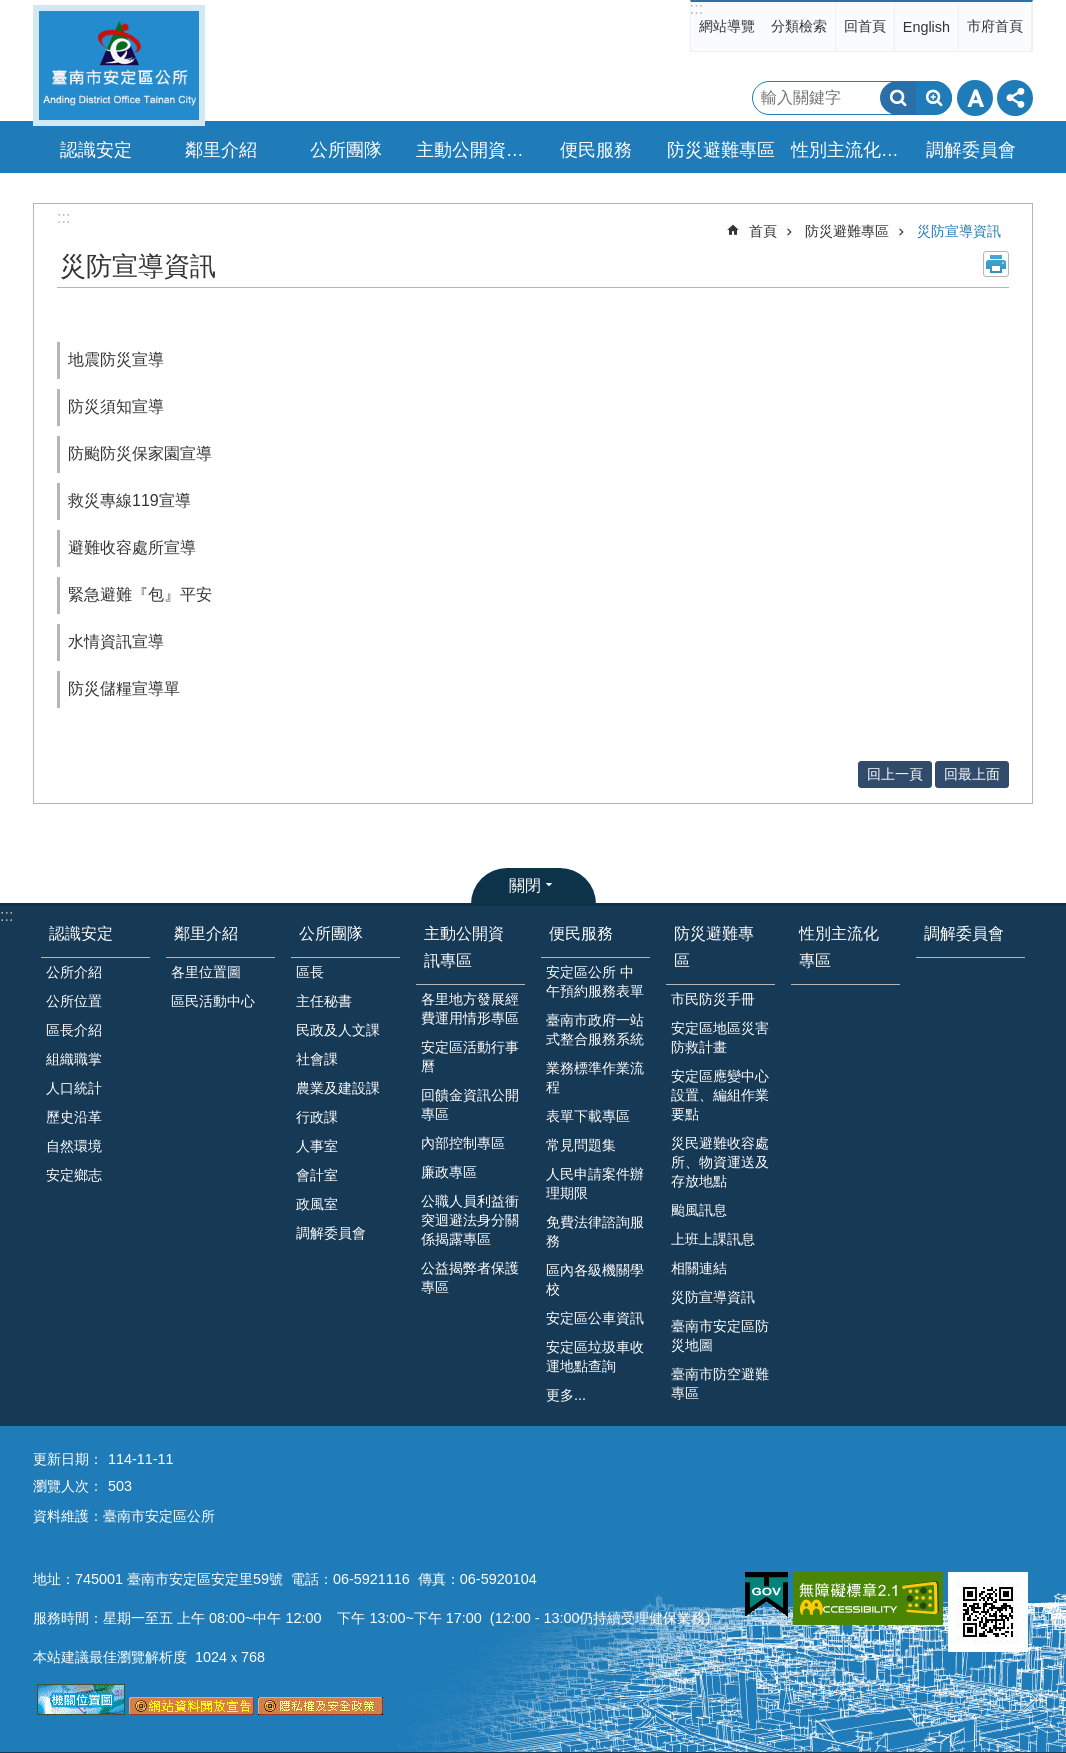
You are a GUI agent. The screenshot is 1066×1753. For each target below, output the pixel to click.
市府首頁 (995, 26)
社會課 (317, 1059)
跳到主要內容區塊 (10, 10)
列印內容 (996, 264)
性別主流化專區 (848, 150)
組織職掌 (74, 1059)
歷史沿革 (74, 1117)
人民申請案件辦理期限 (595, 1183)
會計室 (317, 1175)
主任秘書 (324, 1001)
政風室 (317, 1204)
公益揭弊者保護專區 (470, 1277)
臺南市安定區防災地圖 (720, 1335)
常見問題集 (581, 1145)
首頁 (763, 231)
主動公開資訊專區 (464, 947)
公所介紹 (74, 972)
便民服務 (581, 933)
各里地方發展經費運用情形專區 (470, 1008)
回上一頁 (895, 774)
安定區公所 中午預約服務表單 (595, 981)
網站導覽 (727, 26)
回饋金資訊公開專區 (470, 1104)
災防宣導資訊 (959, 231)
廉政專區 (449, 1172)
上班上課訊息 (713, 1239)
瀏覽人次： (68, 1486)
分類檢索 (799, 26)
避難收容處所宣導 (132, 547)
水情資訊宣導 (116, 641)
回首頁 (865, 26)
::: (696, 8)
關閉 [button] (525, 885)
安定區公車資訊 (595, 1318)
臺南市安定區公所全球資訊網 (119, 65)
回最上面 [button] (972, 774)
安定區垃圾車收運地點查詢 (595, 1356)
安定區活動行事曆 (470, 1056)
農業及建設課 (338, 1088)
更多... (566, 1395)
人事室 (317, 1146)
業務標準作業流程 (595, 1077)
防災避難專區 (847, 231)
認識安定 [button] (96, 150)
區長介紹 (74, 1030)
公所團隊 (331, 933)
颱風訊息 (699, 1210)
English (926, 27)
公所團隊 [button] (346, 150)
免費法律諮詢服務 (595, 1231)
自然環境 (74, 1146)
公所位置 (74, 1001)
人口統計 (74, 1088)
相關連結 (699, 1268)
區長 (310, 972)
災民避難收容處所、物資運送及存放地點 (720, 1162)
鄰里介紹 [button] (221, 150)
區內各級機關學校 (595, 1279)
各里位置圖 (206, 972)
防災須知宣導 (116, 406)
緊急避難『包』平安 (140, 594)
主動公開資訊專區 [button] (473, 150)
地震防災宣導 (116, 359)
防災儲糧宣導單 (124, 688)
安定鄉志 (74, 1175)
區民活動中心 (213, 1001)
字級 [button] (975, 98)
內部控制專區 (463, 1143)
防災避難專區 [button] (721, 150)
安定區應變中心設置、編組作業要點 (720, 1095)
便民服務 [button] (596, 150)
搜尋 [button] (898, 98)
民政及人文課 (338, 1030)
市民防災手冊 (713, 999)
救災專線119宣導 (129, 500)
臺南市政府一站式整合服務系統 (595, 1029)
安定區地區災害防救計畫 (720, 1037)
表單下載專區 (588, 1116)
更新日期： (68, 1459)
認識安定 (81, 933)
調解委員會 (971, 150)
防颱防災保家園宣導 (140, 453)
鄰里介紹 (206, 933)
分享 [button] (1015, 98)
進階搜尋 (934, 98)
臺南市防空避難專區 (720, 1383)
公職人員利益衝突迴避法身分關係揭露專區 (470, 1220)
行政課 (317, 1117)
